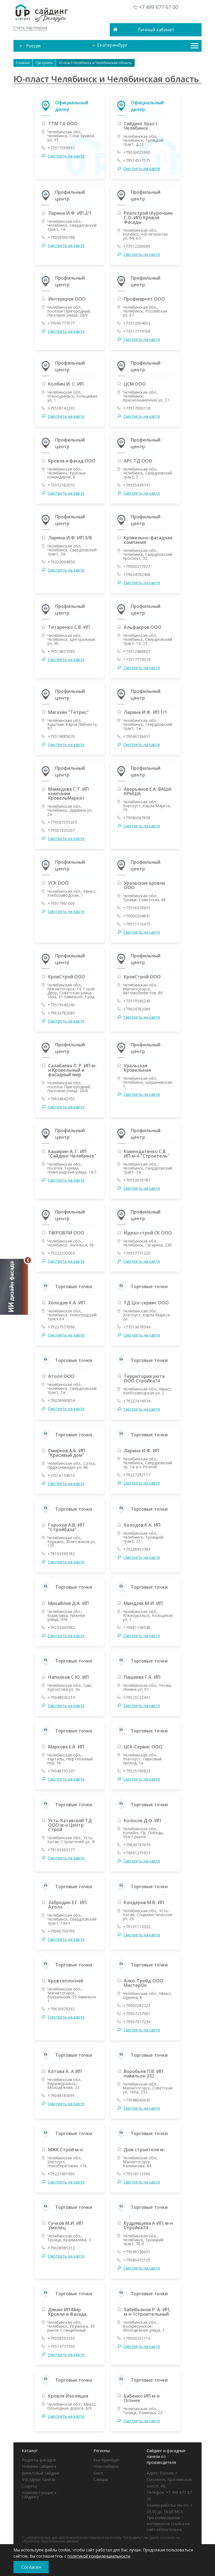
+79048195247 (61, 1771)
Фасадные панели (38, 2479)
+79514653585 (61, 651)
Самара (101, 2479)
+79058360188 (61, 237)
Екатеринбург (110, 45)
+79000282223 (136, 2006)
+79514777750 (61, 2346)
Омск (98, 2473)
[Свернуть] (28, 1260)
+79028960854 (61, 1400)
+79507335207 (61, 830)
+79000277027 (136, 566)
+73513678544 (136, 1327)
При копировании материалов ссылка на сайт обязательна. (168, 2523)
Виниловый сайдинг (40, 2473)
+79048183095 (61, 2096)
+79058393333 (61, 2338)
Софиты (29, 2486)
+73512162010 (61, 485)
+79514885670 (61, 736)
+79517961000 (61, 903)
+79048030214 (61, 1697)
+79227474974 (136, 1401)
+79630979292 (61, 2009)
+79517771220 (136, 1253)
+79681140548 (136, 1628)
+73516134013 (61, 1475)
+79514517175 (136, 160)
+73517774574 (136, 660)
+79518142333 (61, 408)
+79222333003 (61, 1253)
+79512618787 (136, 1180)
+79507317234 (136, 2022)
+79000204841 (136, 916)
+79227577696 (61, 1327)
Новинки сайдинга (39, 2466)
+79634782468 (136, 575)
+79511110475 (136, 924)
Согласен (31, 2567)
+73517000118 (136, 408)
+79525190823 (136, 1771)
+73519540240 (61, 1005)
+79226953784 (136, 1549)
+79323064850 (61, 562)
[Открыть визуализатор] (14, 1288)
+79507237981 (136, 2014)
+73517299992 (61, 148)
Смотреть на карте (66, 156)
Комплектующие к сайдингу (39, 2494)
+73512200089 (136, 246)
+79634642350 (61, 1099)
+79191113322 (136, 1927)
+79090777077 (61, 323)
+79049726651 (136, 736)
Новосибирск (106, 2466)
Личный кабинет (155, 30)
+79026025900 (136, 152)
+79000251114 (136, 2338)
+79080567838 (136, 818)
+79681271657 (136, 1853)
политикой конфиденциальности (98, 2556)
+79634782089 (61, 1013)
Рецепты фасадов (39, 2459)
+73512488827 (136, 651)
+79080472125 (136, 2260)
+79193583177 (61, 1850)
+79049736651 (136, 2252)
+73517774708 (136, 331)
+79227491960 (61, 2174)
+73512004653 (136, 323)
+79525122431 (136, 1697)
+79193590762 (61, 1554)
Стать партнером (30, 27)
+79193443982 (61, 1628)
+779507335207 (62, 822)
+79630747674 (136, 1845)
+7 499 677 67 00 (158, 7)
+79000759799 (61, 1931)
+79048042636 (136, 2100)
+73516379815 (136, 908)
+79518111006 (136, 2174)
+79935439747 (136, 485)
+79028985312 (61, 2248)
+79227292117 (136, 1475)
